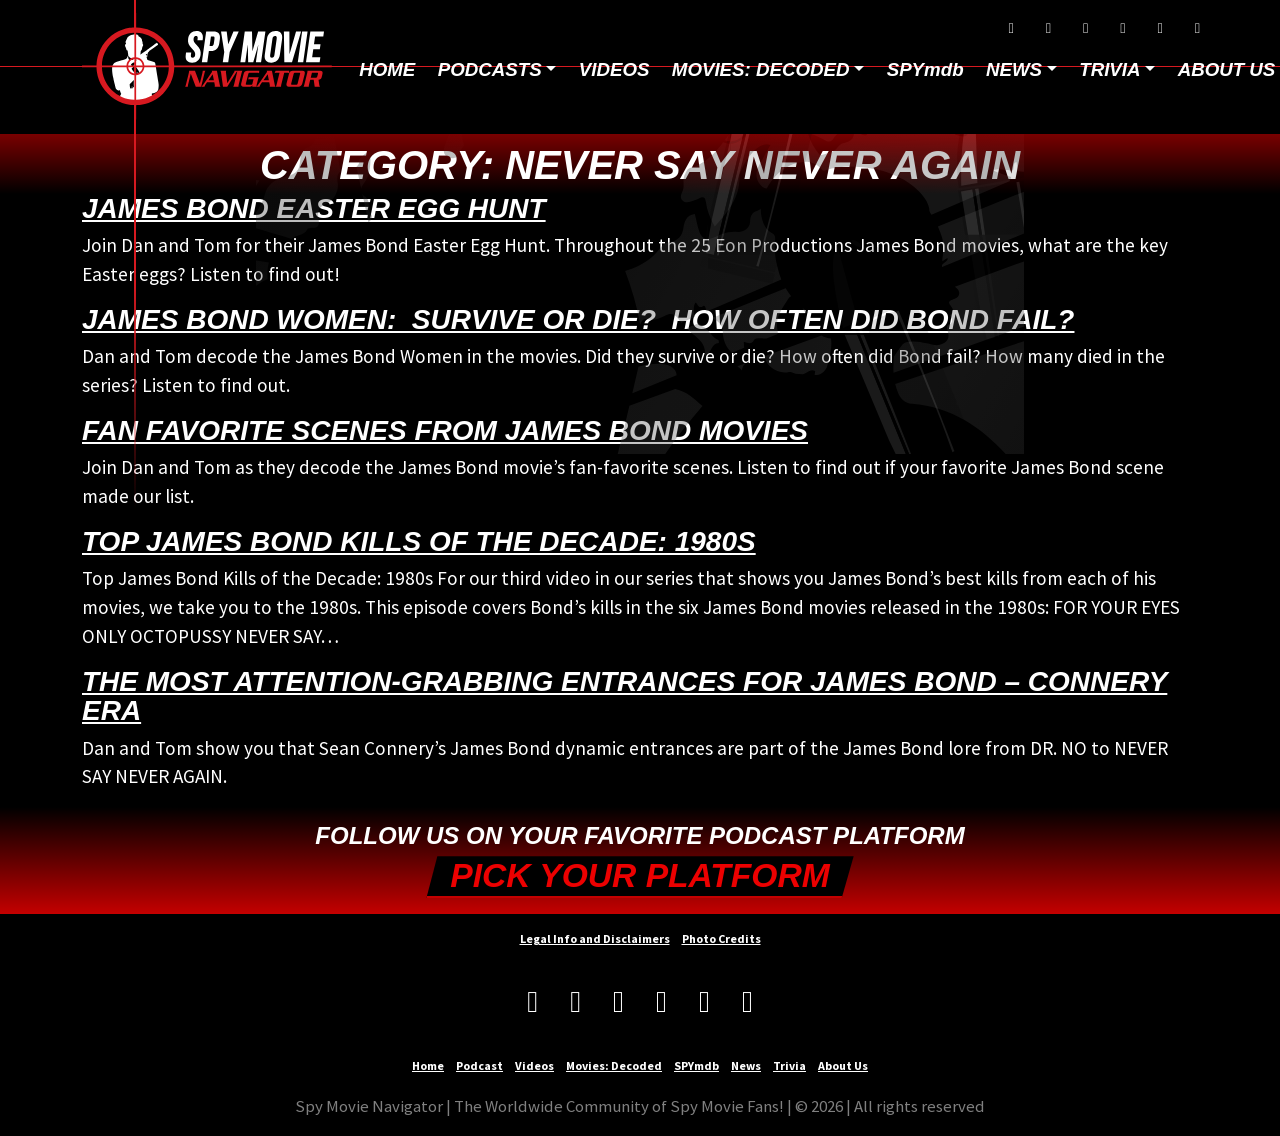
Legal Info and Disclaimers (595, 938)
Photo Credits (721, 938)
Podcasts (490, 69)
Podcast (479, 1065)
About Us (843, 1065)
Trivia (789, 1065)
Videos (614, 69)
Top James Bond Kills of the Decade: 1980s (419, 541)
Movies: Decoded (761, 69)
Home (387, 69)
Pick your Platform (639, 875)
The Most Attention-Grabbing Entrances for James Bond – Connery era (624, 696)
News (746, 1065)
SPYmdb (925, 69)
